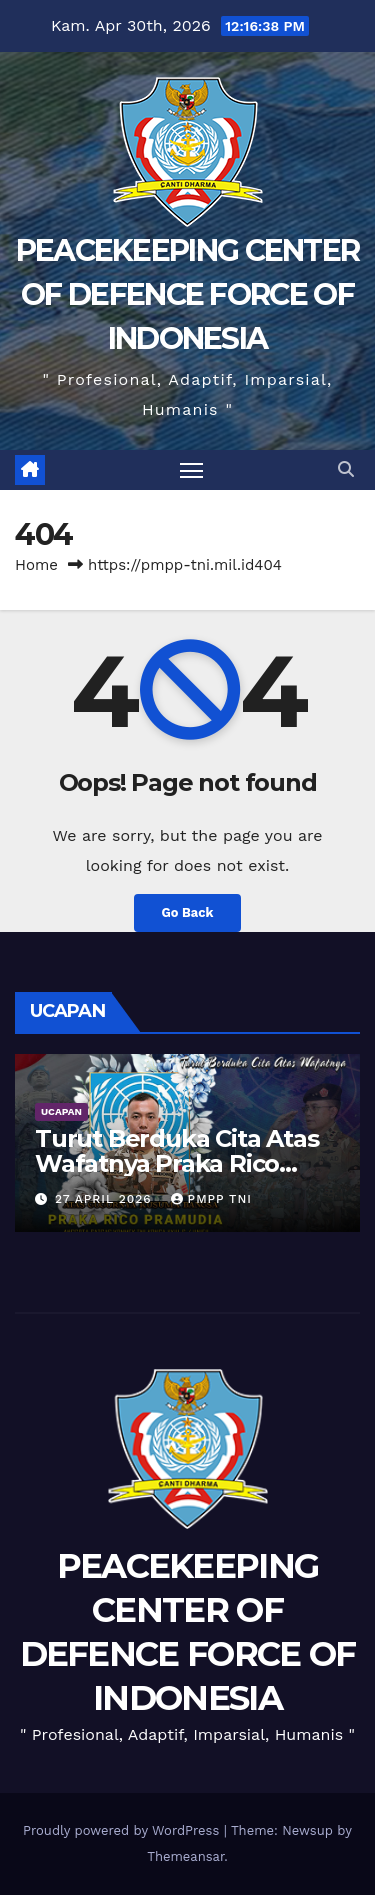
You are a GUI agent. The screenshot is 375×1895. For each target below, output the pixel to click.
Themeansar (185, 1856)
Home (36, 565)
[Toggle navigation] (192, 470)
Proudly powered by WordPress (123, 1830)
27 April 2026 (106, 1199)
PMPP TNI (211, 1199)
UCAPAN (61, 1111)
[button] (346, 469)
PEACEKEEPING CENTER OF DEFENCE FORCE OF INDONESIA (188, 294)
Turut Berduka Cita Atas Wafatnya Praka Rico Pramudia (176, 1163)
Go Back (188, 912)
